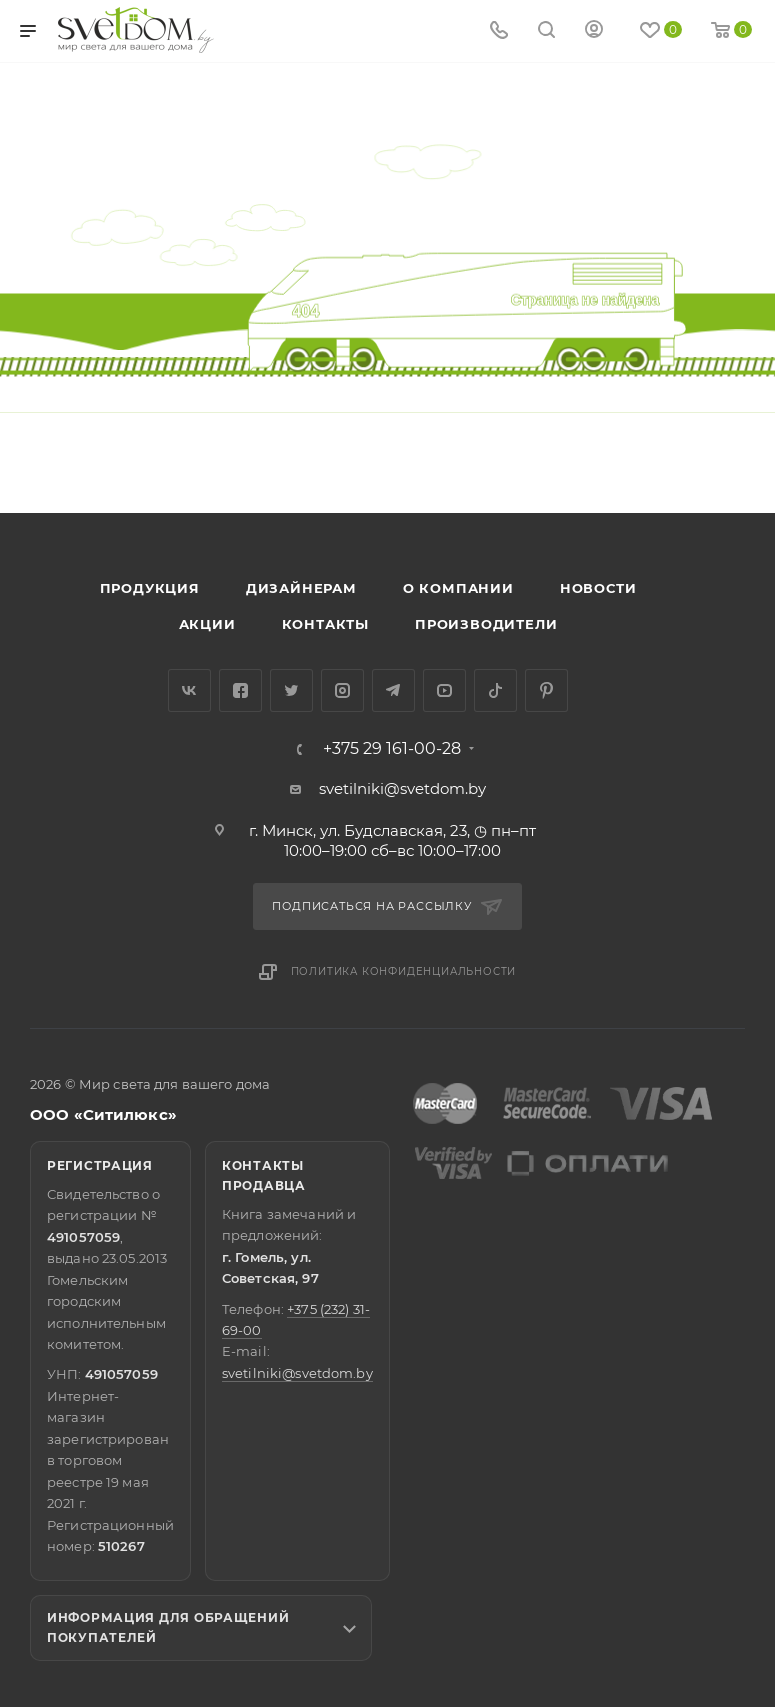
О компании (458, 588)
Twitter (291, 690)
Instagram (342, 690)
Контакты (325, 624)
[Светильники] (136, 30)
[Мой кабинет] (594, 31)
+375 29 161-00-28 (392, 749)
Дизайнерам (301, 588)
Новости (598, 588)
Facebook (240, 690)
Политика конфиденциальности (404, 971)
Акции (207, 624)
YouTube (444, 690)
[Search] (546, 31)
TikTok (495, 690)
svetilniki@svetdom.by (402, 788)
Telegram (393, 690)
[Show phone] (499, 31)
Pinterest (546, 690)
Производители (486, 624)
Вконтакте (189, 690)
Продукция (150, 588)
